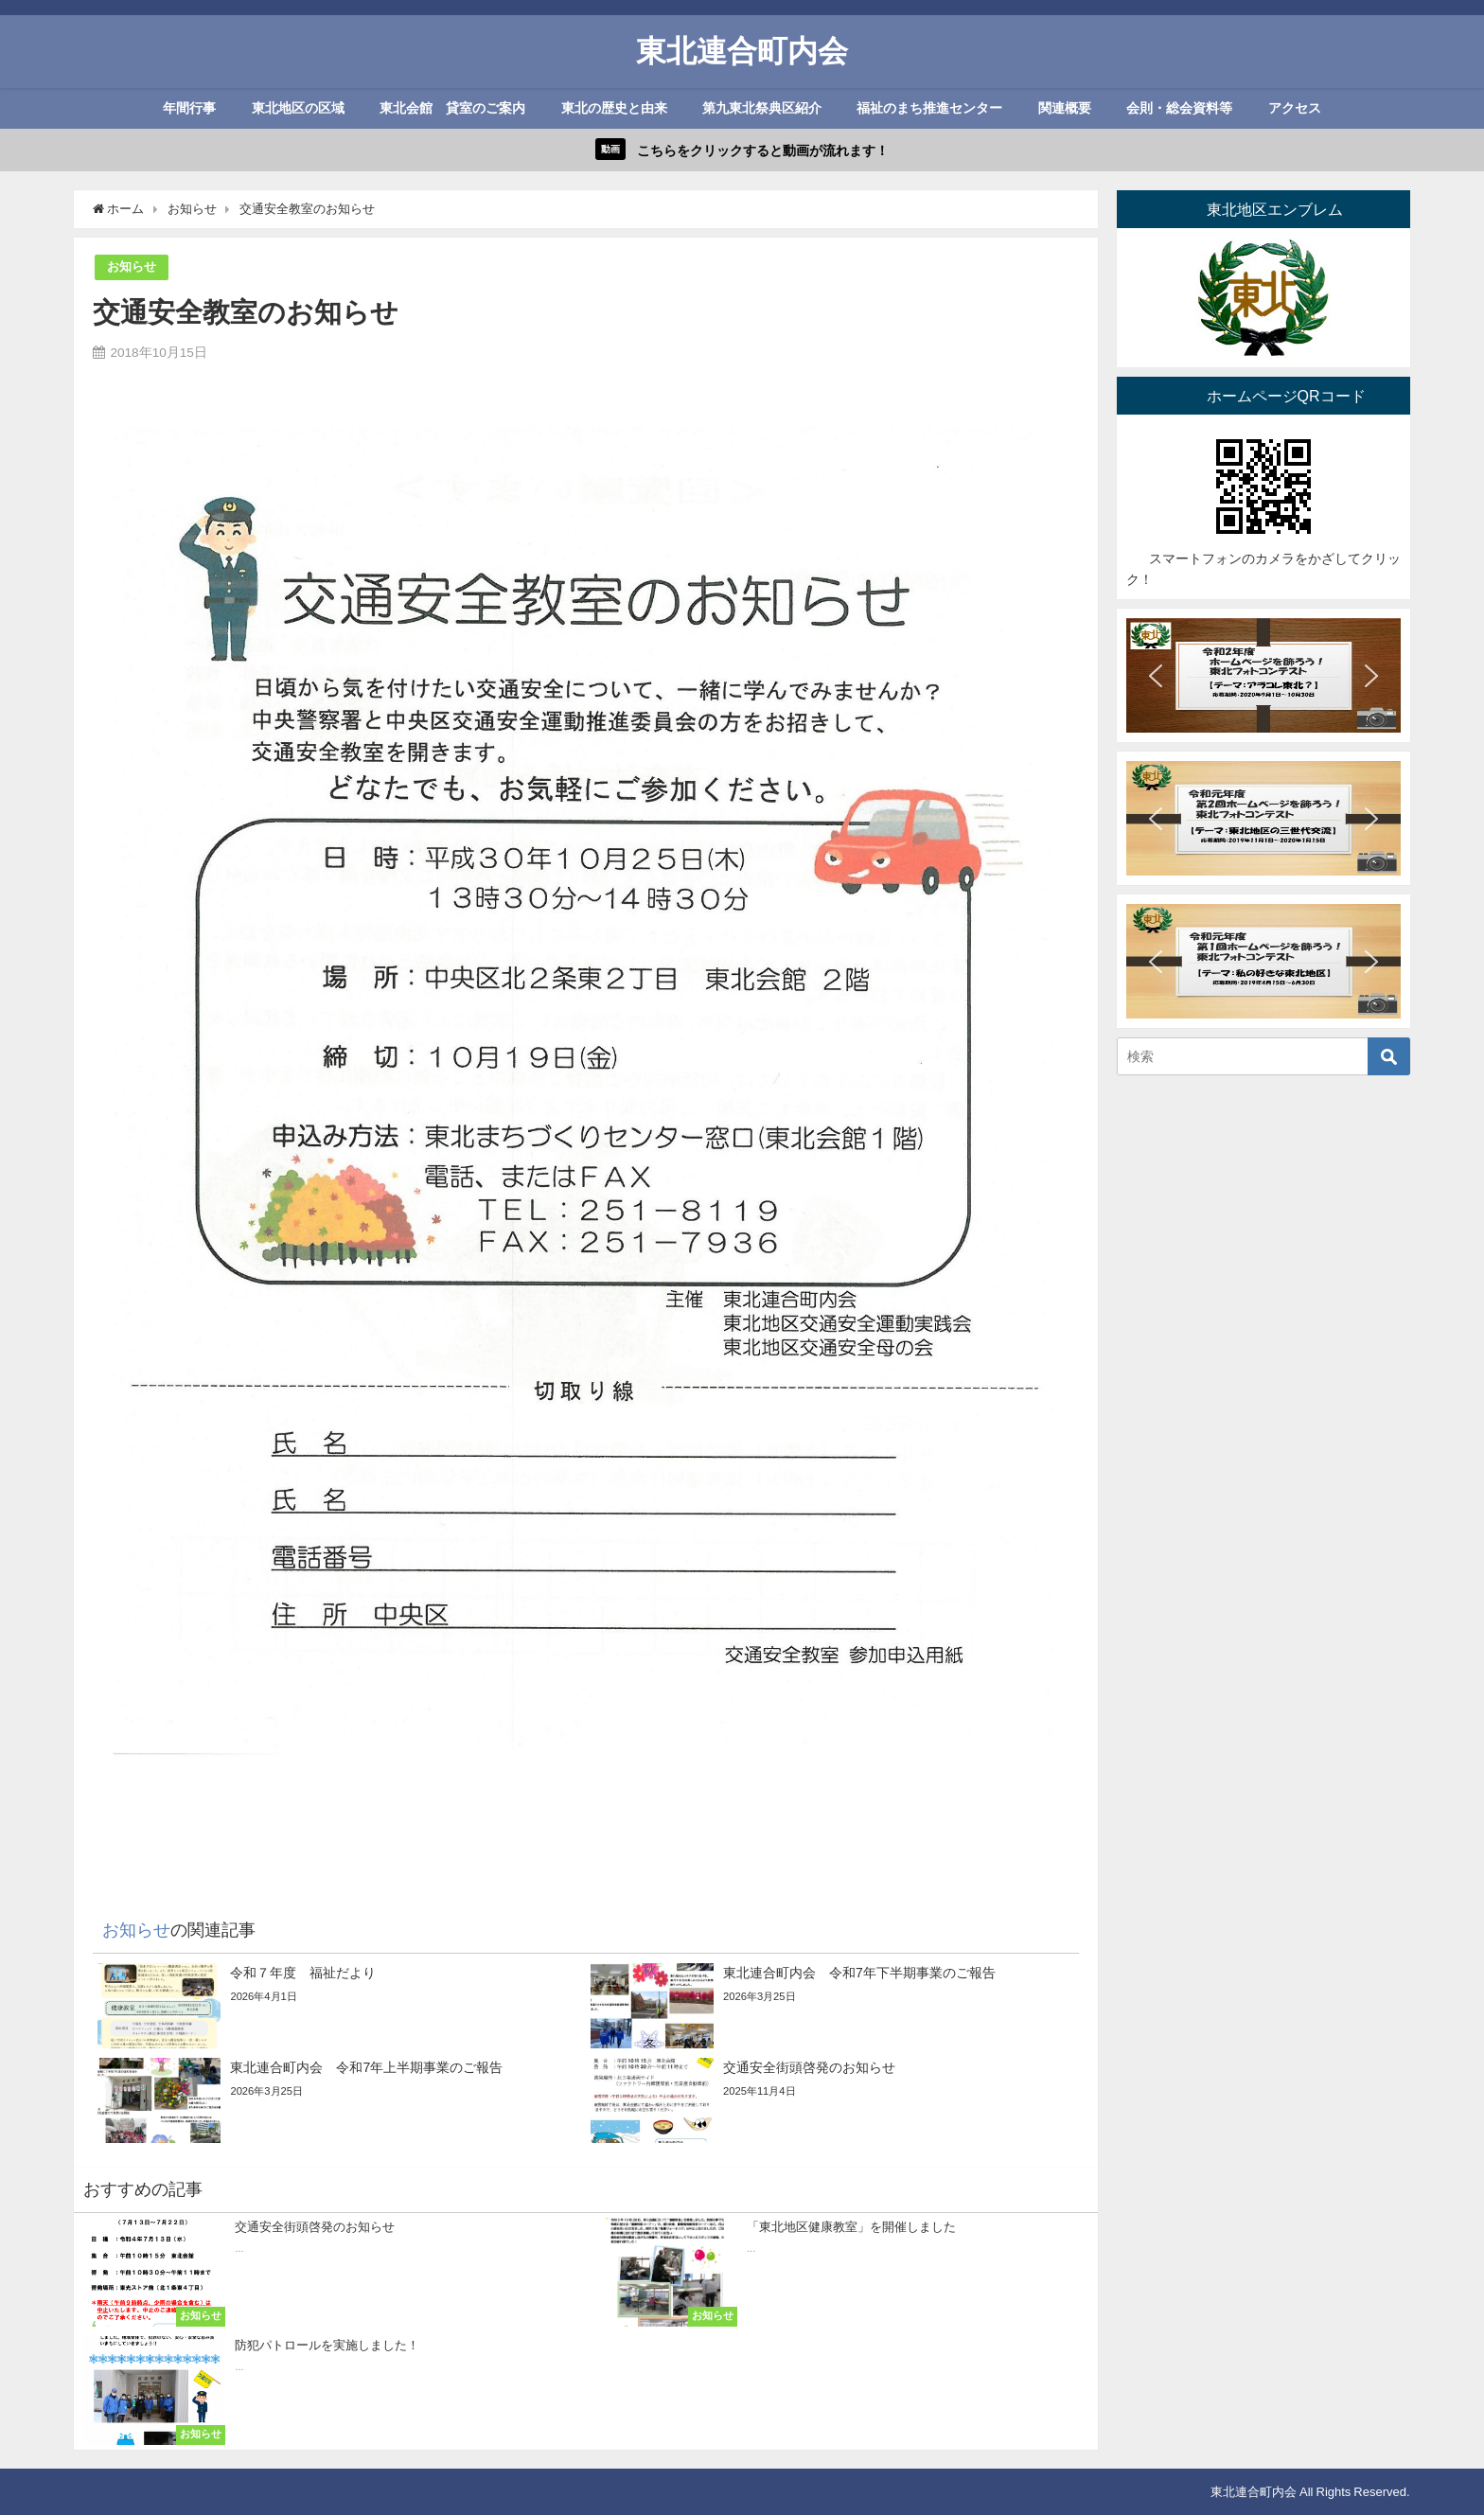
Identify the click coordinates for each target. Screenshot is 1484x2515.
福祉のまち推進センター (929, 108)
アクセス (1294, 108)
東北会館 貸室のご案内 (452, 108)
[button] (1155, 676)
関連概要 (1064, 108)
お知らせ (131, 266)
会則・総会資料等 (1179, 108)
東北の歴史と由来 (614, 108)
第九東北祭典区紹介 (762, 108)
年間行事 (189, 108)
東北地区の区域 (298, 108)
